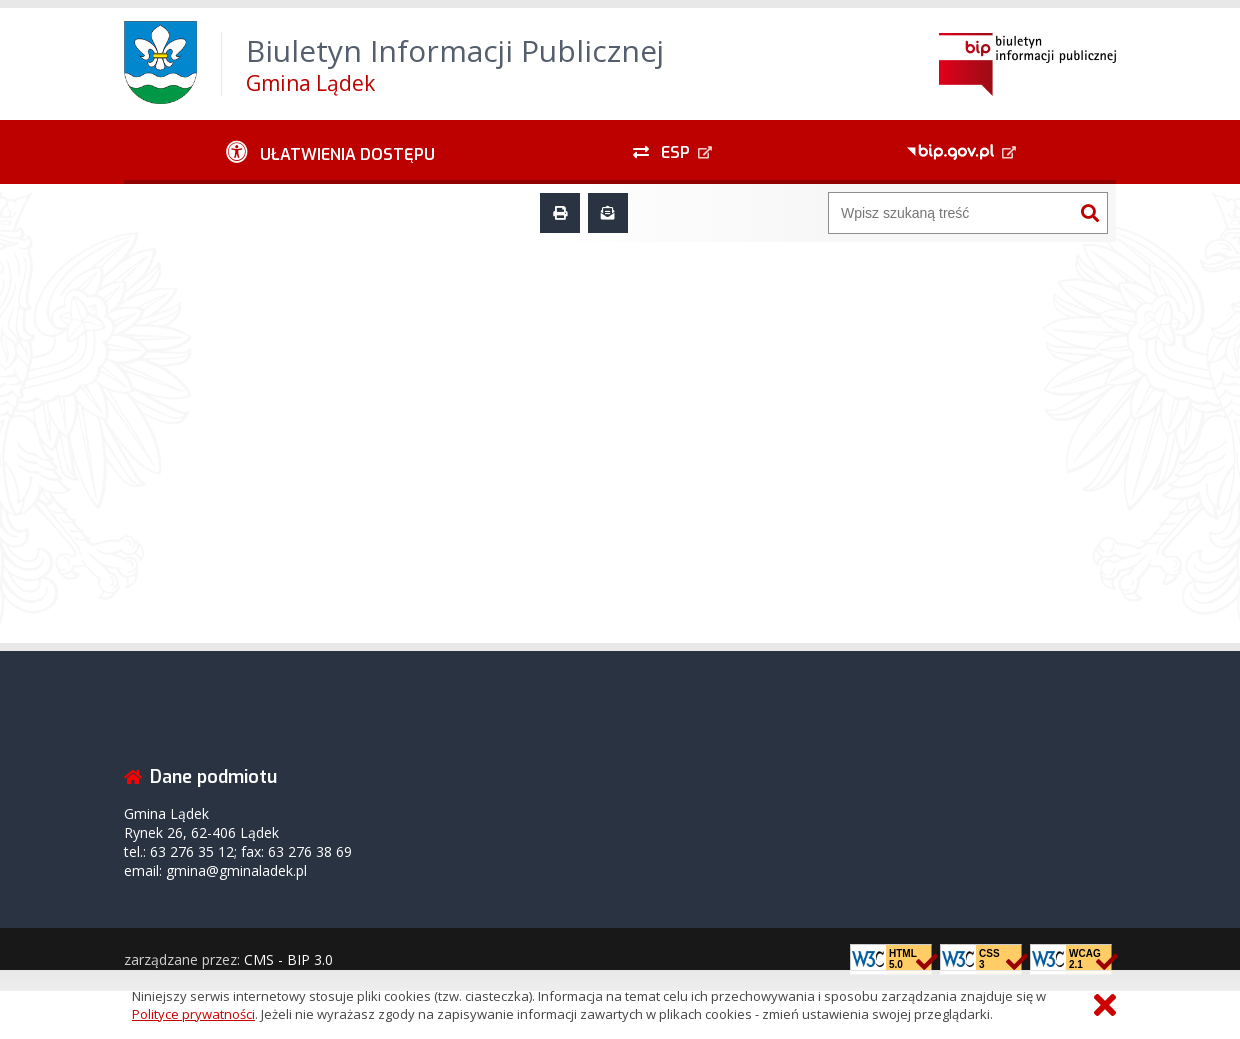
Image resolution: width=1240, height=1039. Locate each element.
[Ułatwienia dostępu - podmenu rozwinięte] (330, 152)
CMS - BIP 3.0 (288, 959)
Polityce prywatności (193, 1014)
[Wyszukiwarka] (951, 213)
